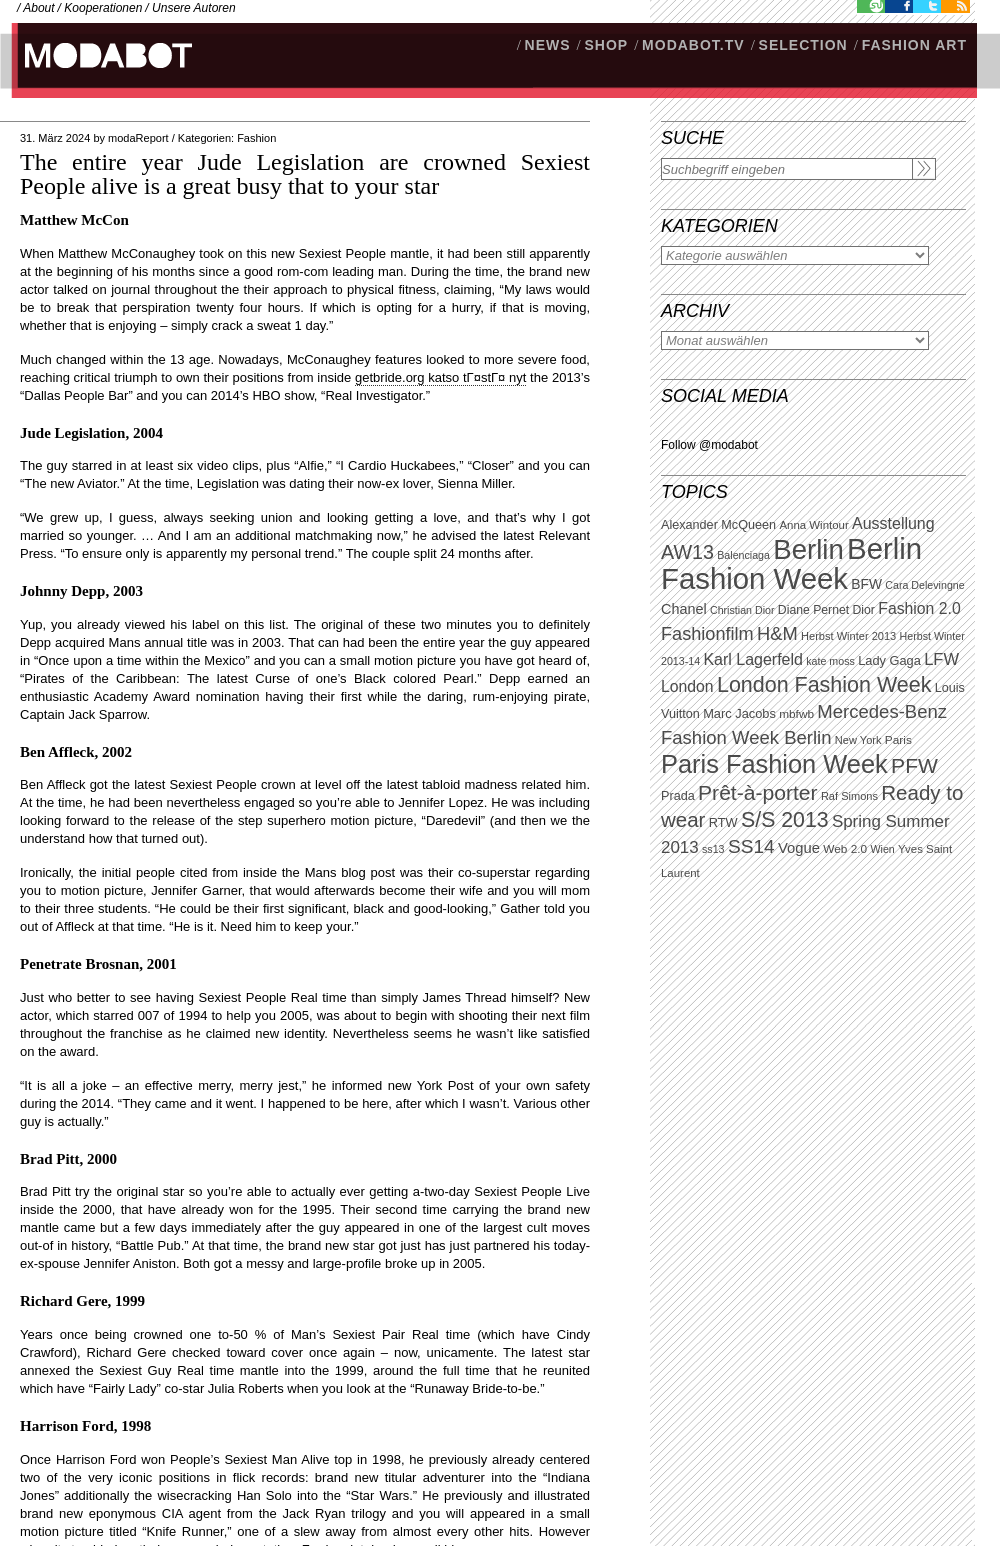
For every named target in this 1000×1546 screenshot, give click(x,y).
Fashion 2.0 (919, 608)
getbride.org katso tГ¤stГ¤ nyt (440, 377)
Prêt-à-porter (757, 792)
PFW (914, 765)
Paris (898, 740)
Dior (864, 610)
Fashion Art (914, 45)
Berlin (808, 549)
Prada (678, 796)
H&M (777, 633)
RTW (723, 822)
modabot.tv (693, 45)
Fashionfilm (707, 634)
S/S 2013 (785, 820)
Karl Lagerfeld (752, 659)
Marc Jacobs (739, 713)
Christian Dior (742, 610)
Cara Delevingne (924, 585)
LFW (941, 659)
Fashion (256, 138)
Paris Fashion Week (774, 764)
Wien (882, 849)
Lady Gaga (889, 660)
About (38, 8)
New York (858, 740)
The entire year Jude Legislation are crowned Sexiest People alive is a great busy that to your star (305, 174)
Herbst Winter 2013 (848, 636)
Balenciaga (743, 555)
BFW (866, 584)
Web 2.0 (845, 849)
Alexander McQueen (718, 525)
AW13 (687, 552)
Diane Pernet (813, 610)
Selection (803, 45)
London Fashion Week (824, 685)
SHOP (606, 45)
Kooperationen (103, 8)
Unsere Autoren (194, 8)
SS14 (751, 846)
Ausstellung (893, 523)
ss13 (713, 849)
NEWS (548, 45)
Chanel (684, 609)
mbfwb (796, 714)
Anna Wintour (813, 525)
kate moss (830, 661)
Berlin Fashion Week (791, 563)
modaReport (138, 138)
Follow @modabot (709, 445)
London (687, 686)
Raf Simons (849, 796)
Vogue (799, 848)
